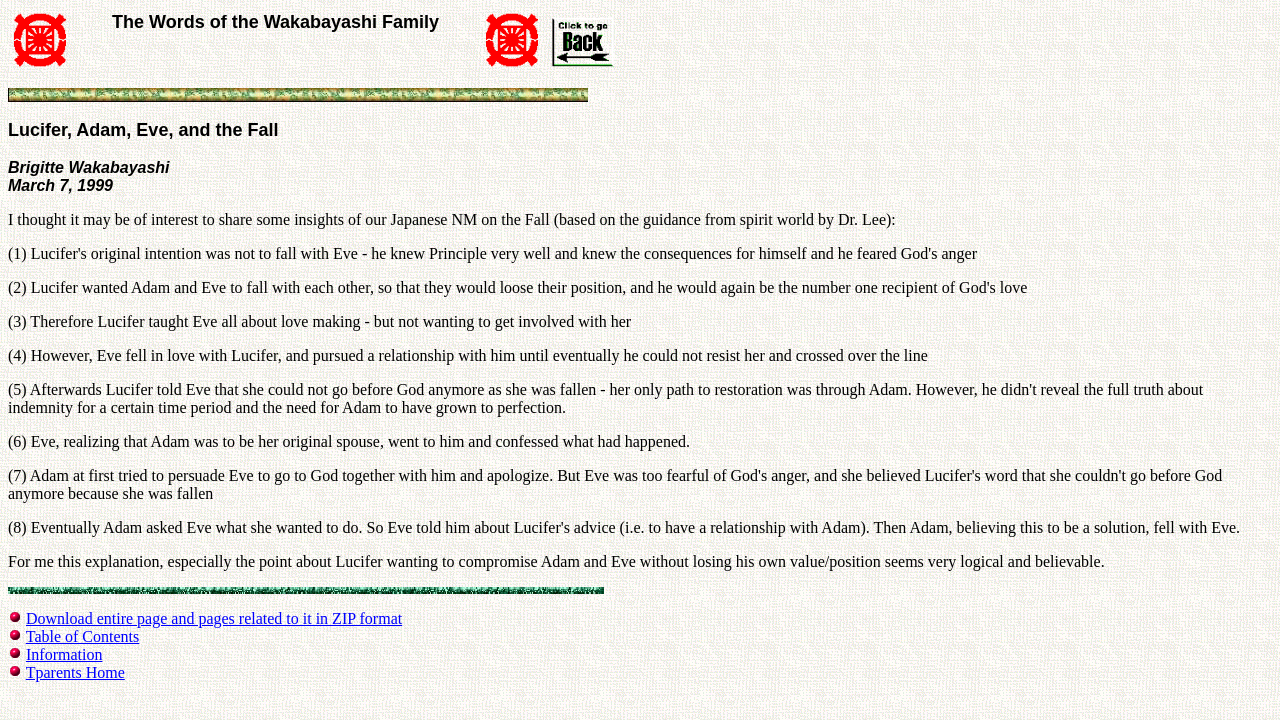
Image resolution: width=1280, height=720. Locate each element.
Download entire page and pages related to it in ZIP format (214, 618)
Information (64, 654)
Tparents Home (75, 672)
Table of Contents (83, 636)
